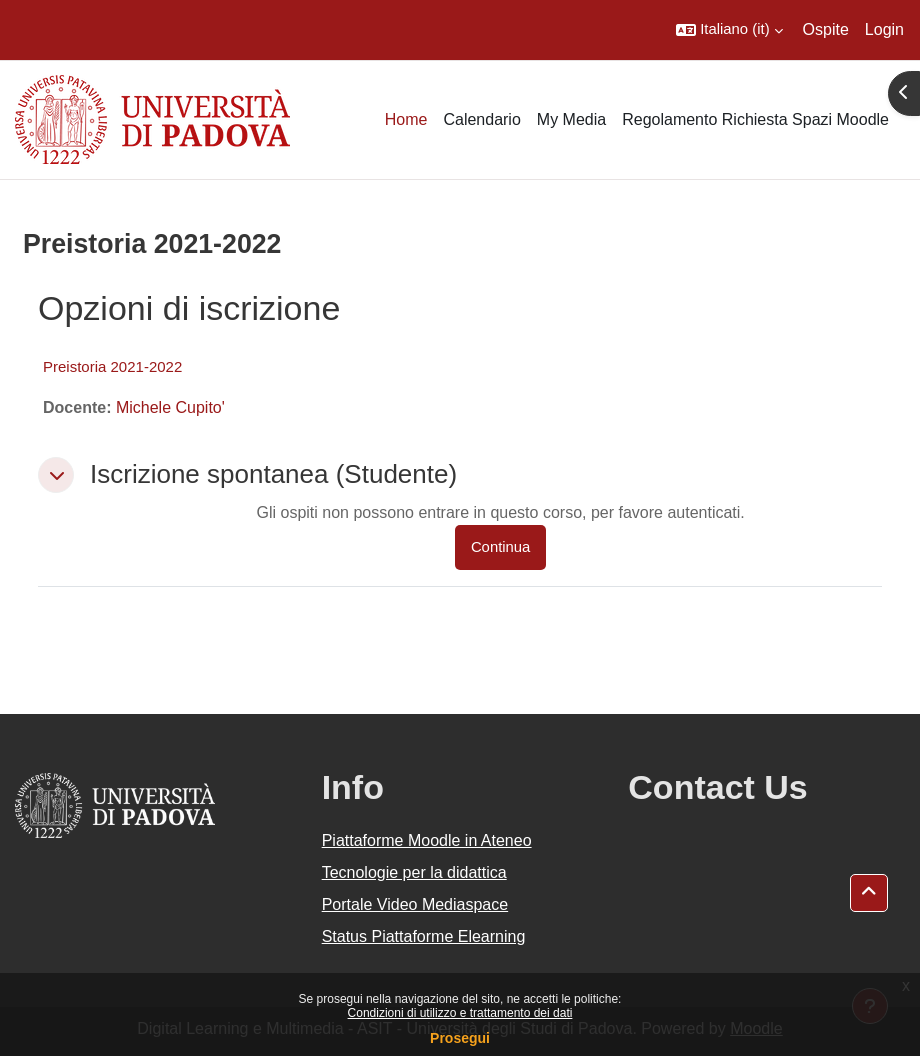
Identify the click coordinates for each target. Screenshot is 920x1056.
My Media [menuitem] (571, 119)
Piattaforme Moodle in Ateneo (427, 840)
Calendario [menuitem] (481, 119)
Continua (500, 547)
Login (884, 29)
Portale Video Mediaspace (415, 904)
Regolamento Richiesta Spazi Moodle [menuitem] (755, 119)
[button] (729, 30)
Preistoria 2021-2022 (112, 366)
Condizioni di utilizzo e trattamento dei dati (460, 1013)
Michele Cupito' (170, 407)
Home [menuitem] (406, 119)
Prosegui (460, 1038)
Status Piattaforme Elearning (424, 936)
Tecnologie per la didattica (414, 872)
